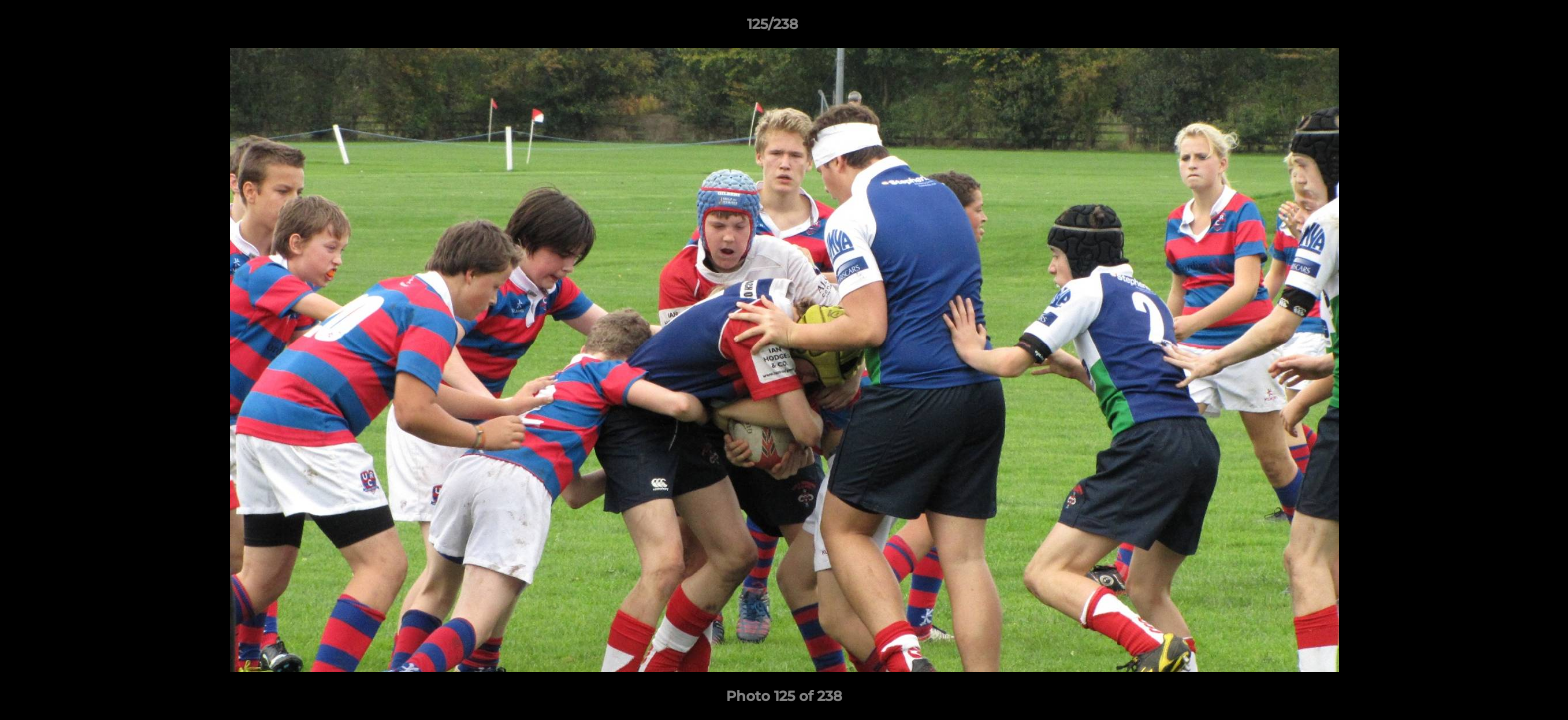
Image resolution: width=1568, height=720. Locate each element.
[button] (1484, 29)
